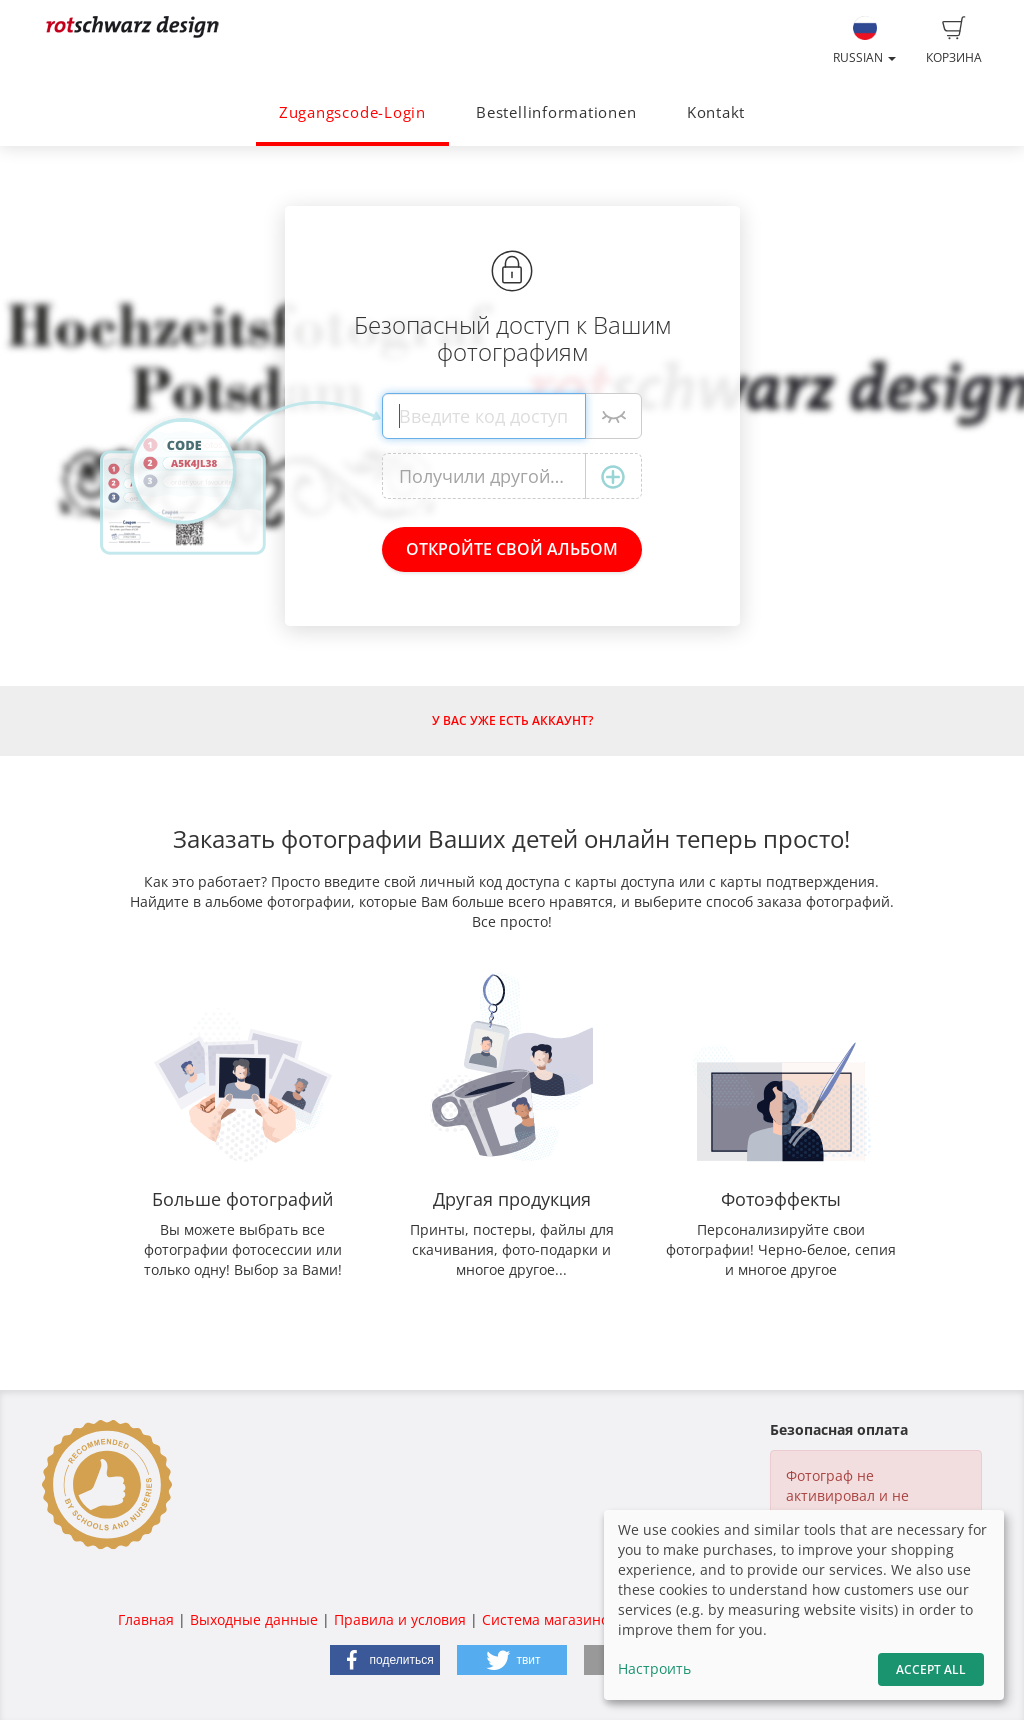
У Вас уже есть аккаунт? (512, 720)
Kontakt (716, 112)
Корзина (954, 41)
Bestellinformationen (556, 112)
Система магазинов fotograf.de (588, 1619)
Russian (864, 41)
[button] (385, 1660)
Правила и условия (400, 1619)
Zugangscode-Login (352, 112)
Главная (146, 1619)
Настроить (654, 1668)
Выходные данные (254, 1619)
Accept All (931, 1669)
